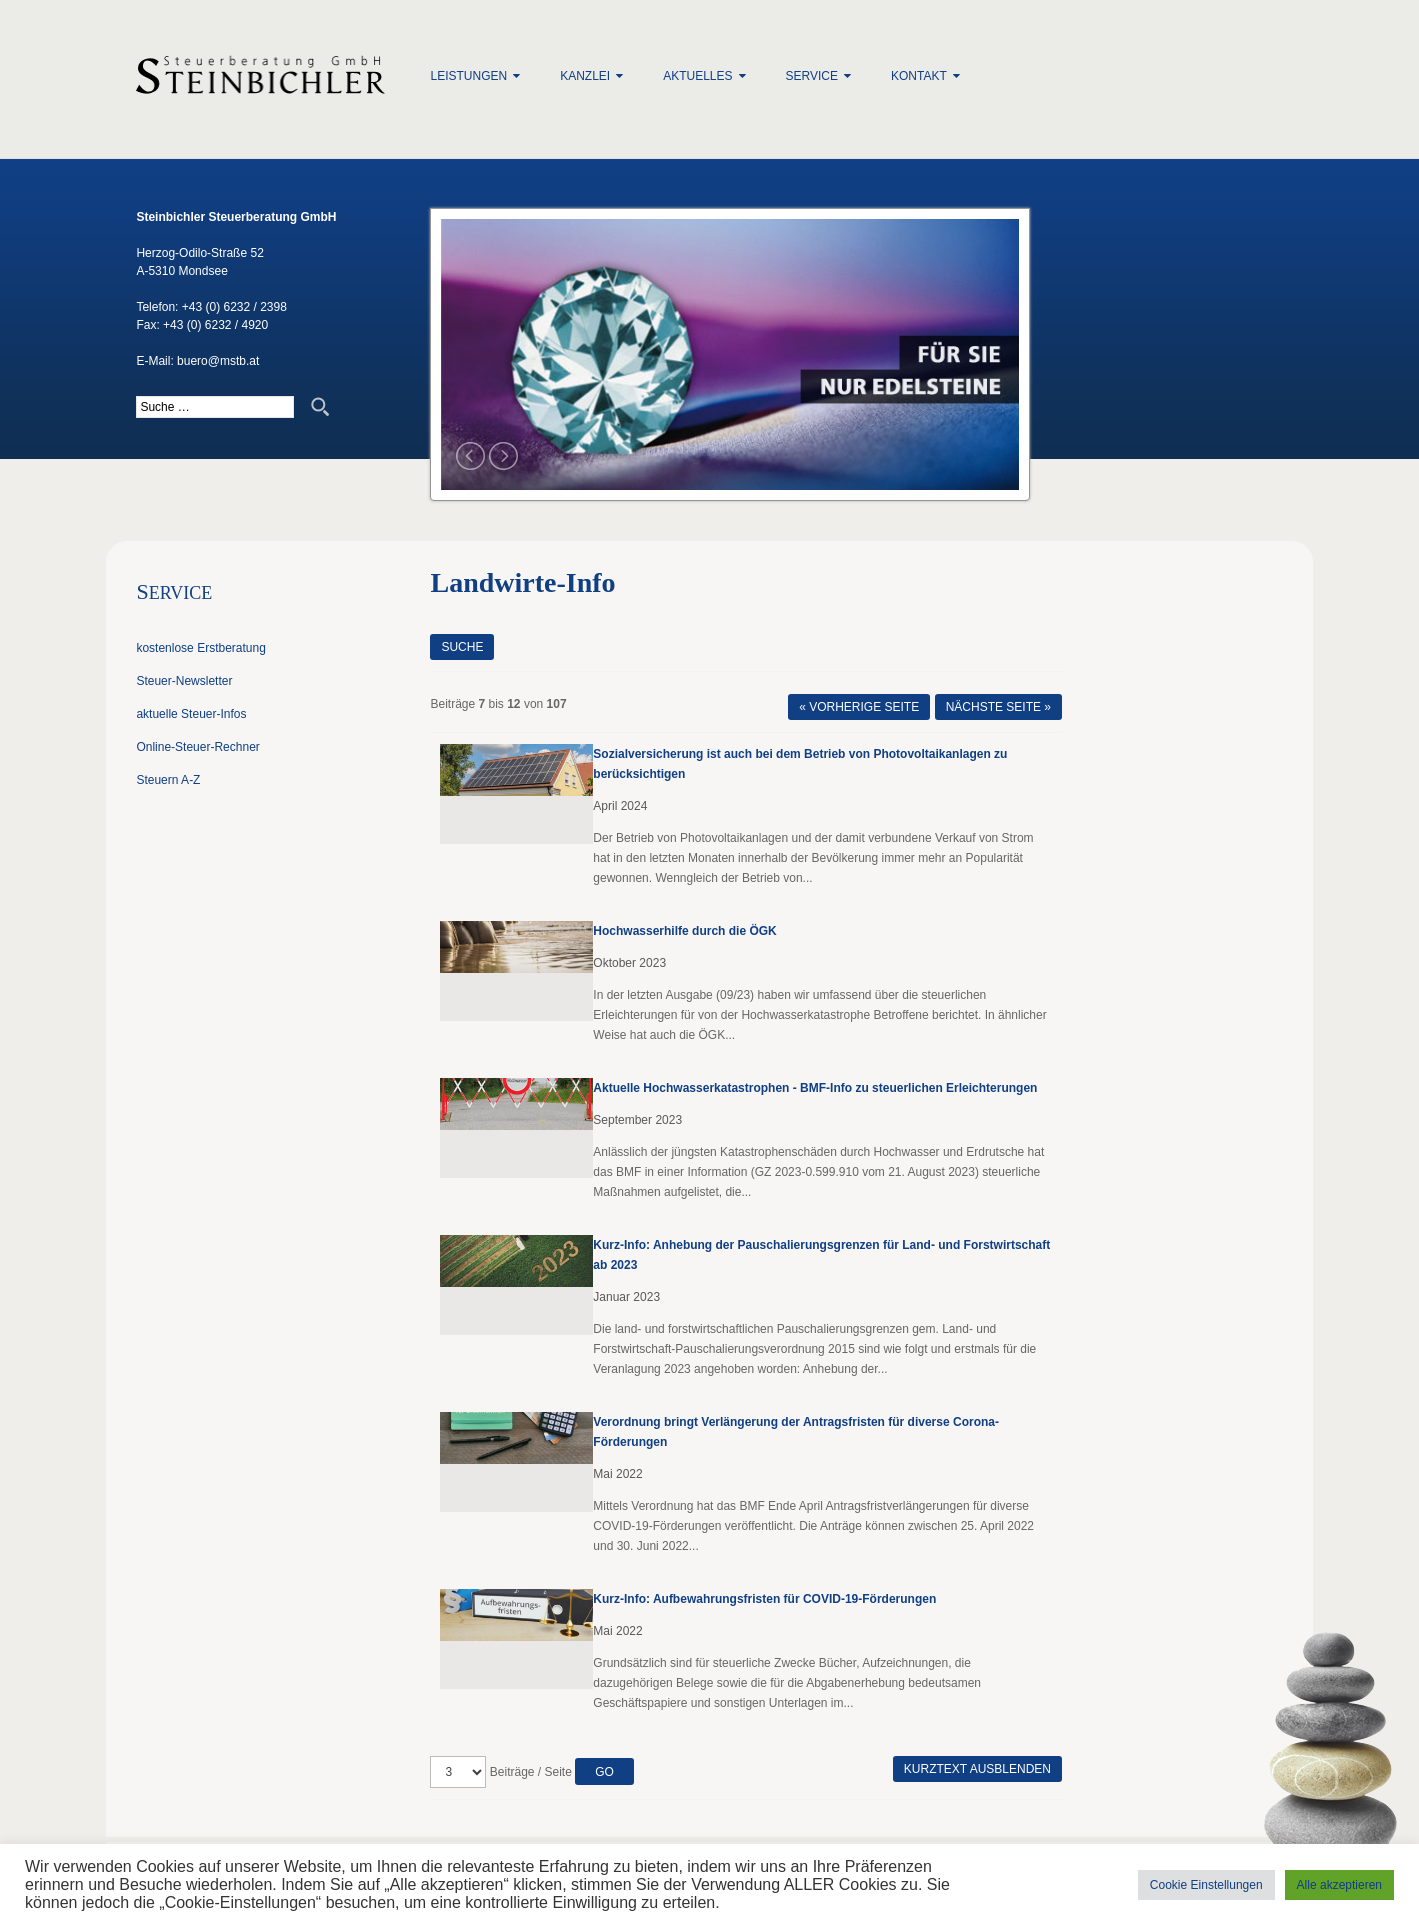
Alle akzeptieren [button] (1339, 1885)
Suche (462, 647)
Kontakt (919, 76)
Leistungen (468, 76)
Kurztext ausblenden (977, 1769)
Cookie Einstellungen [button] (1206, 1885)
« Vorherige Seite (859, 707)
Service (812, 76)
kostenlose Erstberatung (200, 648)
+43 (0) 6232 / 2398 (234, 307)
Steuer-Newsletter (184, 681)
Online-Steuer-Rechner (197, 747)
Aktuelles (697, 76)
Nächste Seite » (998, 707)
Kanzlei (585, 76)
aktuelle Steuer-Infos (191, 714)
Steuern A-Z (168, 780)
